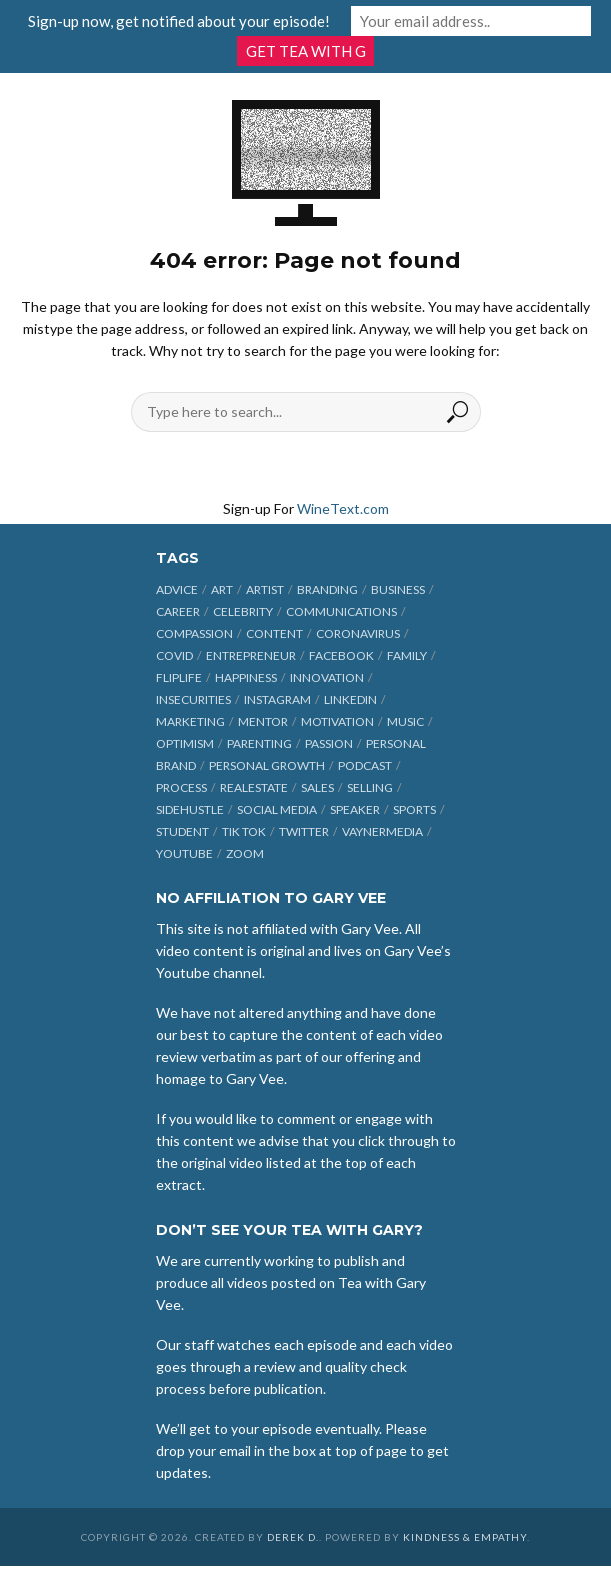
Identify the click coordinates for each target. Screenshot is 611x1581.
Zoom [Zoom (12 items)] (245, 853)
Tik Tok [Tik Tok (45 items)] (244, 831)
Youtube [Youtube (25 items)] (184, 853)
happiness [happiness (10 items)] (246, 677)
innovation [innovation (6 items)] (327, 677)
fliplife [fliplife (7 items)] (179, 677)
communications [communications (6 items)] (341, 611)
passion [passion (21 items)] (329, 743)
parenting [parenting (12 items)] (259, 743)
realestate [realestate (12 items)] (254, 787)
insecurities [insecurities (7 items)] (193, 699)
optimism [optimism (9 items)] (185, 743)
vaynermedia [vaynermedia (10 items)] (382, 831)
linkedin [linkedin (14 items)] (350, 699)
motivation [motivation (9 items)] (337, 721)
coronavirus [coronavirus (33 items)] (358, 633)
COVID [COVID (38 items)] (174, 655)
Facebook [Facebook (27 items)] (341, 655)
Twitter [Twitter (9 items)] (304, 831)
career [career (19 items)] (178, 611)
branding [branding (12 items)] (327, 589)
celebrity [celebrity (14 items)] (243, 611)
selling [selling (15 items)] (370, 787)
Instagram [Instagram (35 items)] (277, 699)
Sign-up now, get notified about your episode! (179, 21)
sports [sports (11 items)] (414, 809)
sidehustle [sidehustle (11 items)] (190, 809)
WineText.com (343, 508)
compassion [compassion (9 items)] (194, 633)
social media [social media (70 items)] (277, 809)
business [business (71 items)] (398, 589)
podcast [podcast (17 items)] (365, 765)
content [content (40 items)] (274, 633)
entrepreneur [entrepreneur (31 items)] (251, 655)
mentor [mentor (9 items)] (263, 721)
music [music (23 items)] (405, 721)
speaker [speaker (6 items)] (355, 809)
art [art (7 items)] (222, 589)
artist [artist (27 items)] (265, 589)
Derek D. (293, 1537)
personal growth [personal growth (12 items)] (267, 765)
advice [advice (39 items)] (177, 589)
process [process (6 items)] (181, 787)
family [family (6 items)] (407, 655)
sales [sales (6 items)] (317, 787)
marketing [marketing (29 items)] (190, 721)
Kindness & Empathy (465, 1537)
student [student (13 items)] (182, 831)
